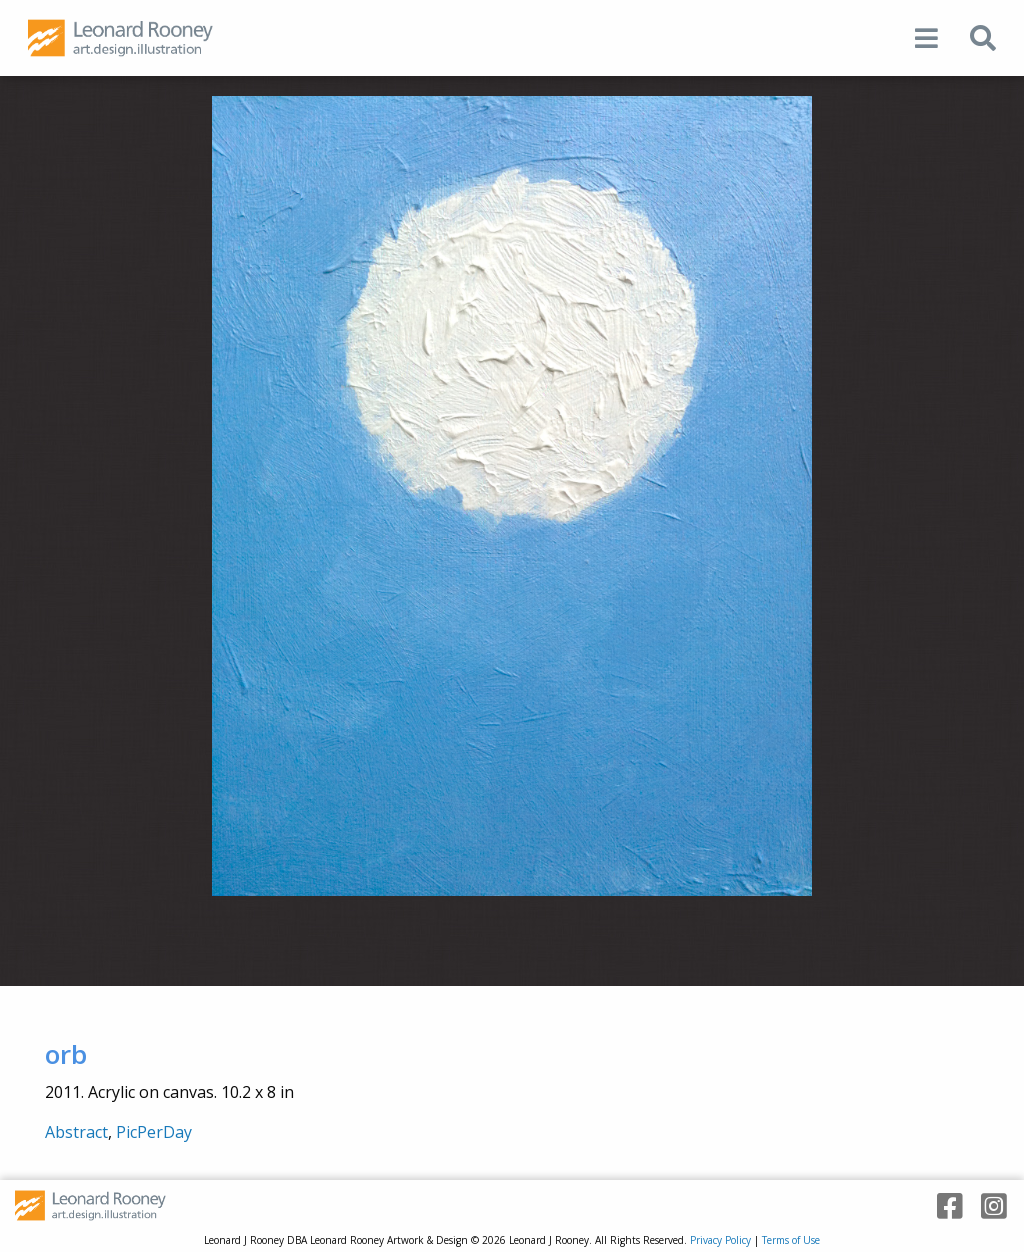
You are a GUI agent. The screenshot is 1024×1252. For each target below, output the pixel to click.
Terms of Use (791, 1240)
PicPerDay (154, 1132)
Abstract (76, 1132)
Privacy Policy (720, 1240)
